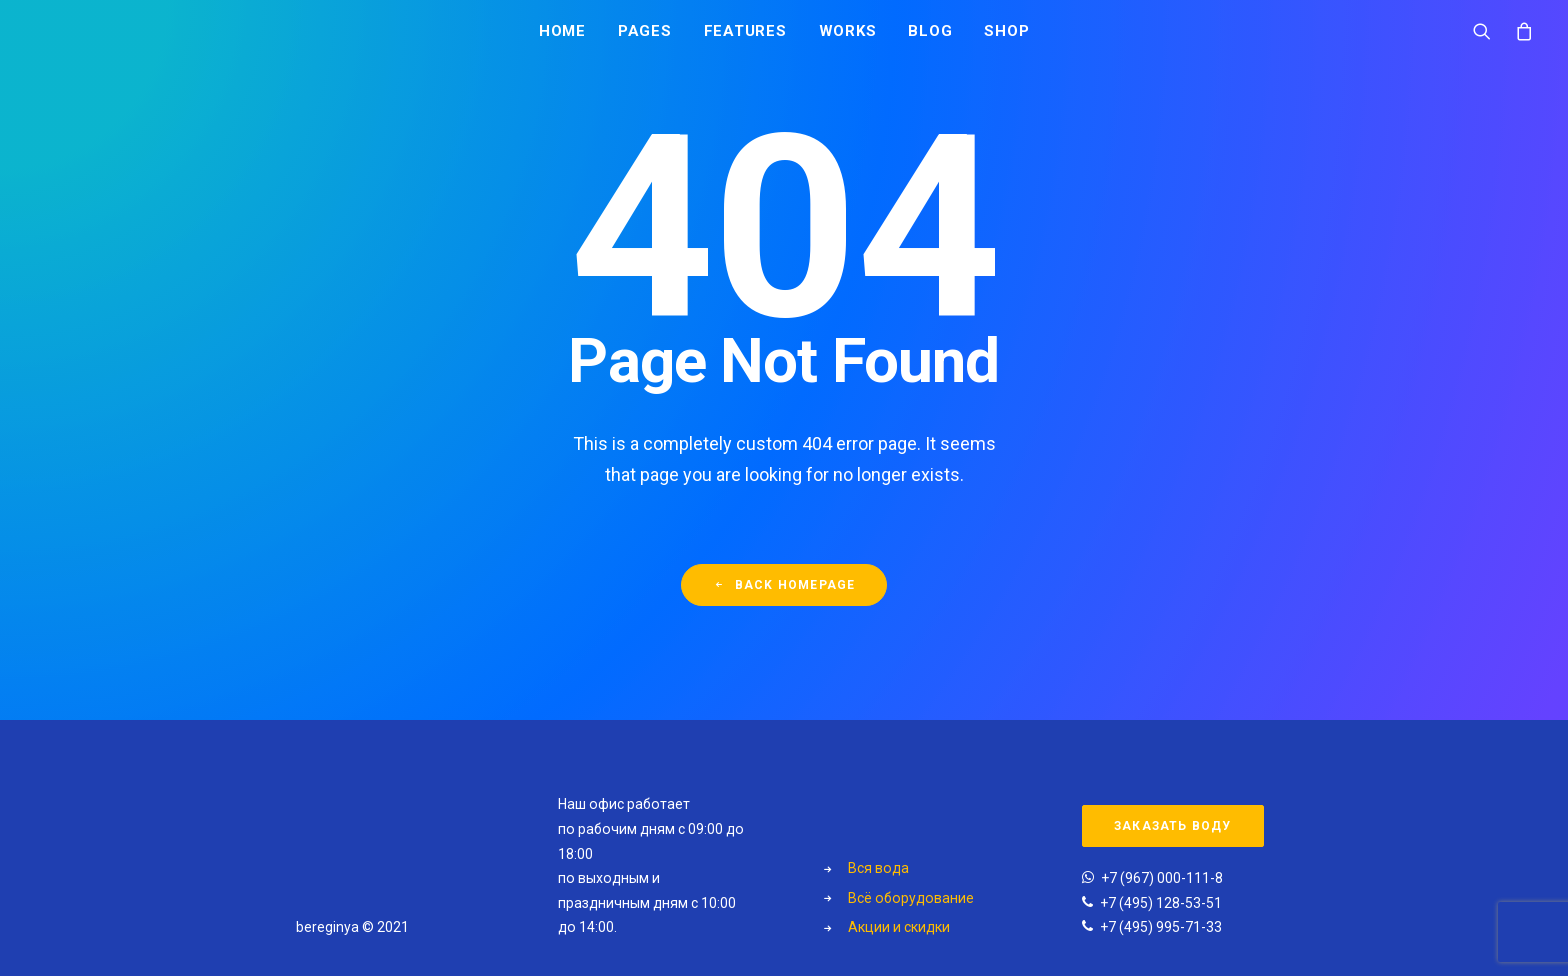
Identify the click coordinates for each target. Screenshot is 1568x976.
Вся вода (878, 868)
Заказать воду (1173, 826)
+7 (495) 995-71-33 (1161, 927)
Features (745, 37)
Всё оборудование (911, 898)
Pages (645, 37)
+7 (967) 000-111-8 (1162, 878)
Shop (1006, 37)
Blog (930, 37)
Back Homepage (784, 594)
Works (848, 37)
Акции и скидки (899, 927)
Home (562, 37)
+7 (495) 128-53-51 (1161, 903)
